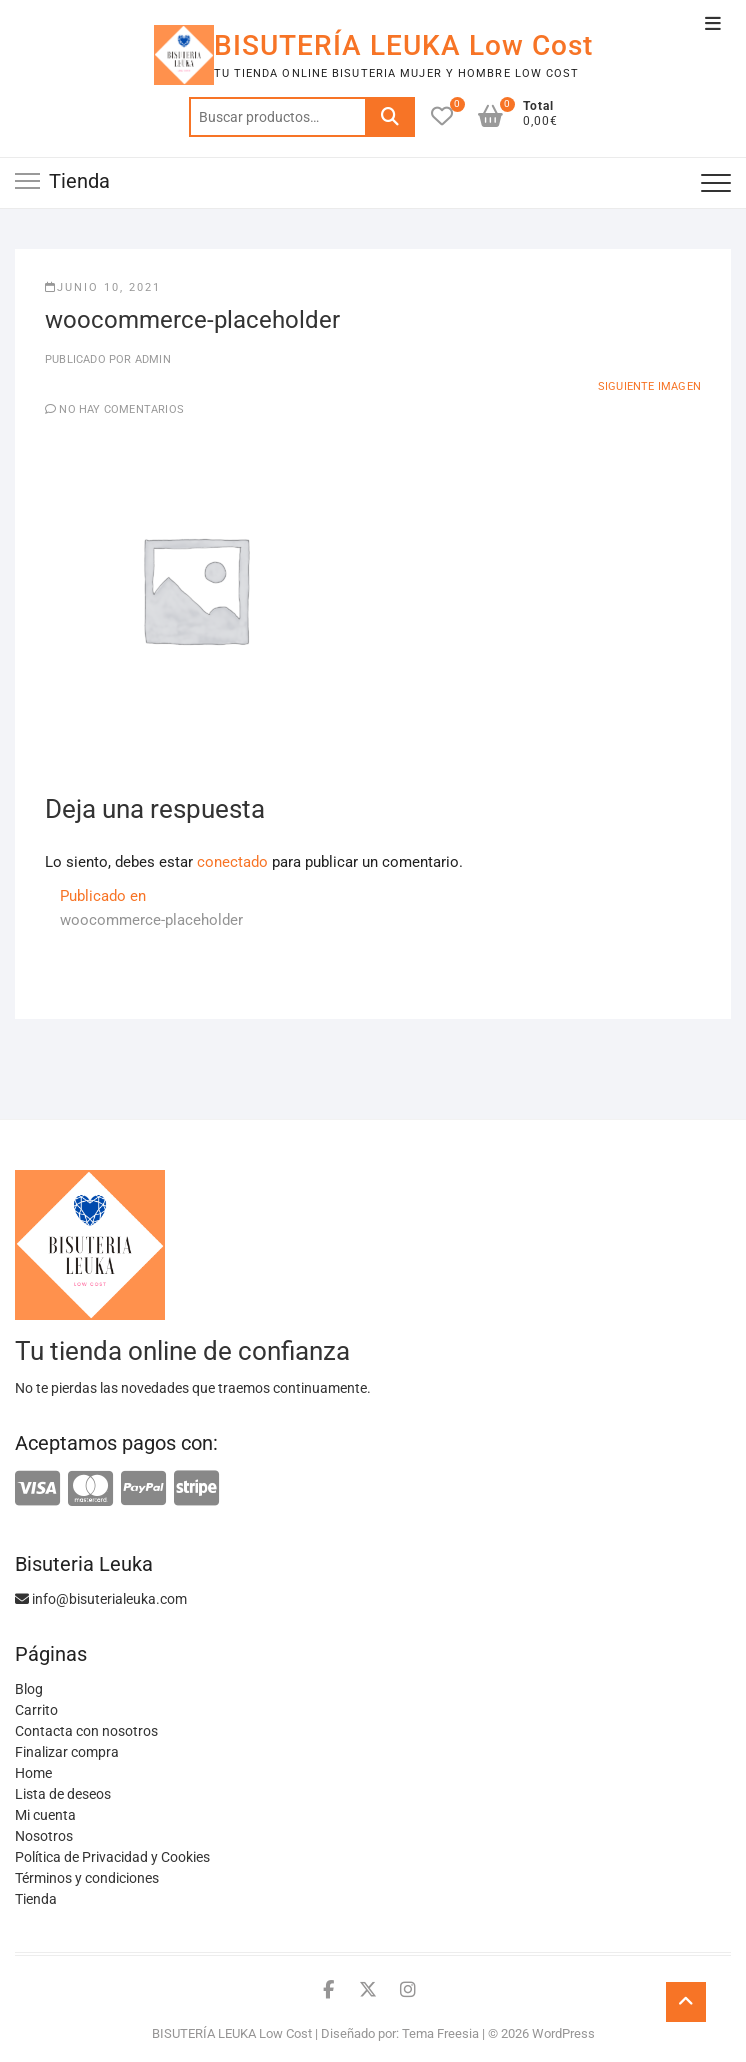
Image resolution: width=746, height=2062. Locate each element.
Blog (29, 1689)
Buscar (390, 117)
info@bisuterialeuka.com (101, 1599)
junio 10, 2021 (103, 287)
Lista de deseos (63, 1794)
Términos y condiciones (87, 1878)
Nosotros (44, 1836)
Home (33, 1773)
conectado (232, 862)
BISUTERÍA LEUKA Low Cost (403, 45)
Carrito (36, 1710)
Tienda (36, 1899)
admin (151, 359)
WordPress (563, 2033)
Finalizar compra (67, 1752)
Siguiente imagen (649, 386)
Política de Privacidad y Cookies (112, 1857)
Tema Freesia (440, 2033)
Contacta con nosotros (86, 1731)
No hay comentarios (121, 409)
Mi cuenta (45, 1815)
